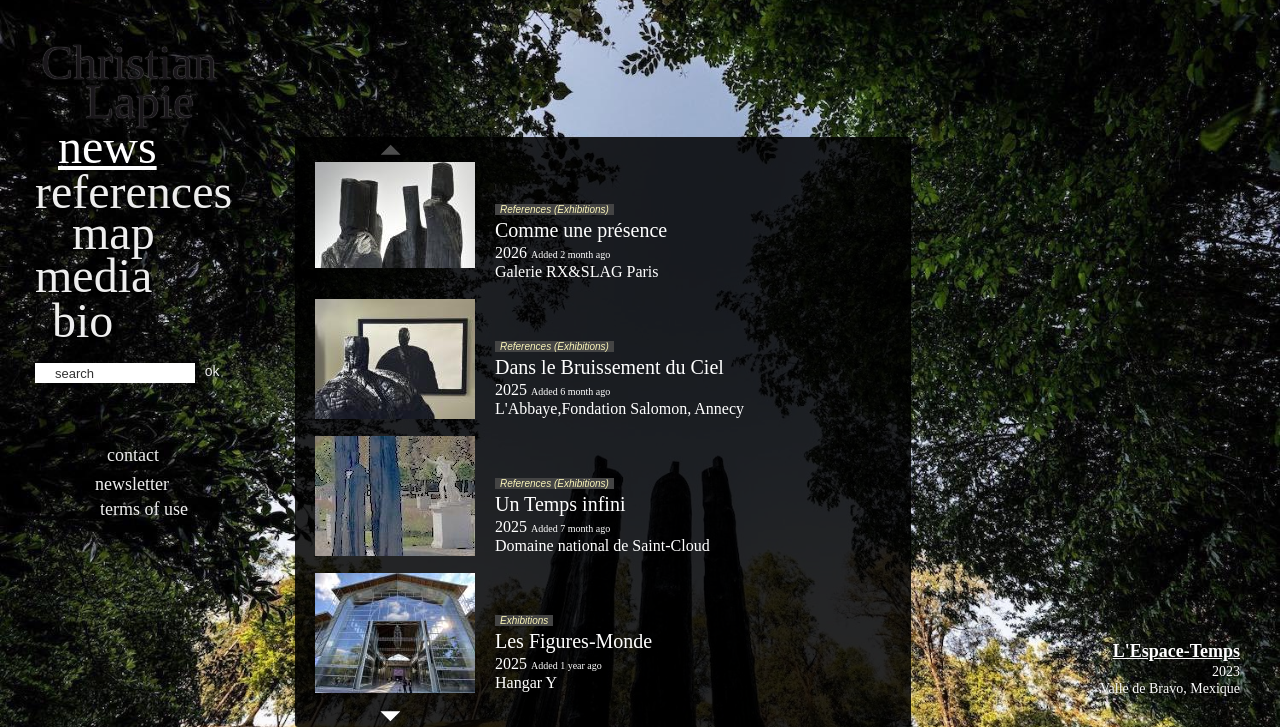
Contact (133, 455)
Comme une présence (581, 230)
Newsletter (132, 484)
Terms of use (144, 509)
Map (113, 232)
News (107, 146)
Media (93, 275)
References (133, 191)
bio (82, 320)
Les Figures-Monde (573, 641)
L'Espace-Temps (1176, 651)
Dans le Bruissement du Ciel (609, 367)
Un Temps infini (560, 504)
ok (212, 371)
